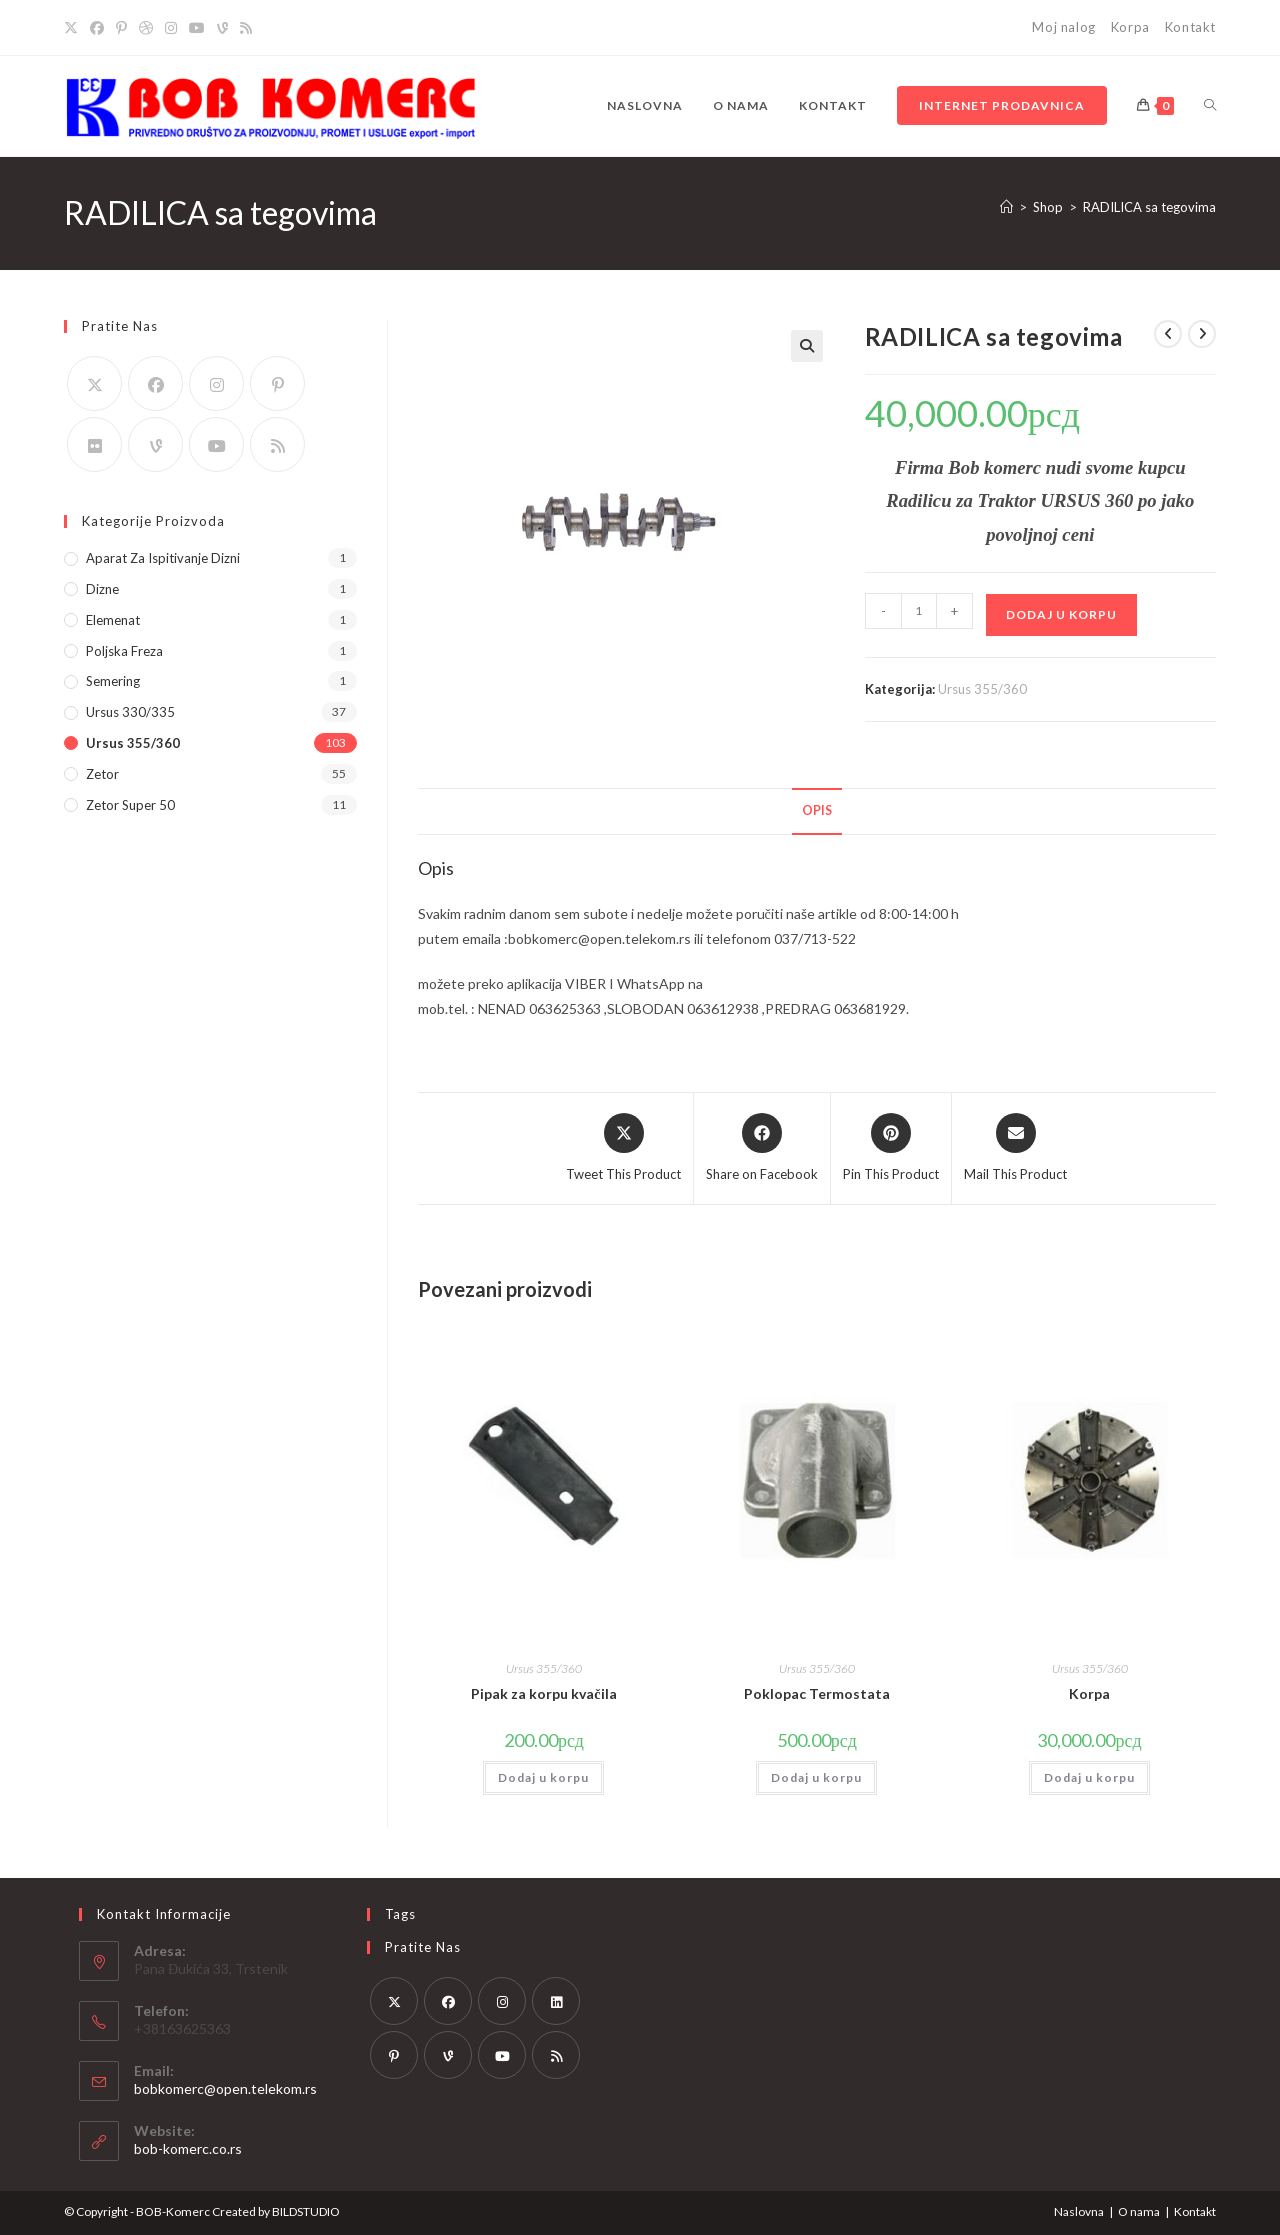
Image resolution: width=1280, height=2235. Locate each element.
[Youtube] (197, 28)
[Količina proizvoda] (919, 611)
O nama (1139, 2211)
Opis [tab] (817, 810)
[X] (74, 28)
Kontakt (1190, 27)
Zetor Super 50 (130, 805)
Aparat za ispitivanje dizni (163, 558)
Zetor (102, 774)
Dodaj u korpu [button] (543, 1777)
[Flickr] (94, 444)
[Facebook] (97, 28)
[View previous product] (1168, 334)
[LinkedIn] (556, 2001)
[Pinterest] (121, 28)
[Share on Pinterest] (891, 1149)
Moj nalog (1063, 27)
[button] (807, 346)
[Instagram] (171, 28)
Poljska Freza (124, 651)
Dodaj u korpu (1061, 614)
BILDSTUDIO (306, 2211)
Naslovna (1079, 2211)
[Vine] (222, 28)
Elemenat (113, 620)
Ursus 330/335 (130, 712)
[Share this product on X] (623, 1149)
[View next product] (1202, 334)
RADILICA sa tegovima (1149, 207)
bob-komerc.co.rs (188, 2148)
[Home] (1006, 207)
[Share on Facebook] (762, 1149)
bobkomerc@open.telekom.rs (225, 2088)
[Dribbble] (146, 28)
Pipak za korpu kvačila (543, 1693)
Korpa (1130, 27)
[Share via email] (1015, 1149)
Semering (113, 681)
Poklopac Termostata (817, 1693)
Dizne (102, 589)
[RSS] (246, 28)
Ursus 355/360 (982, 689)
